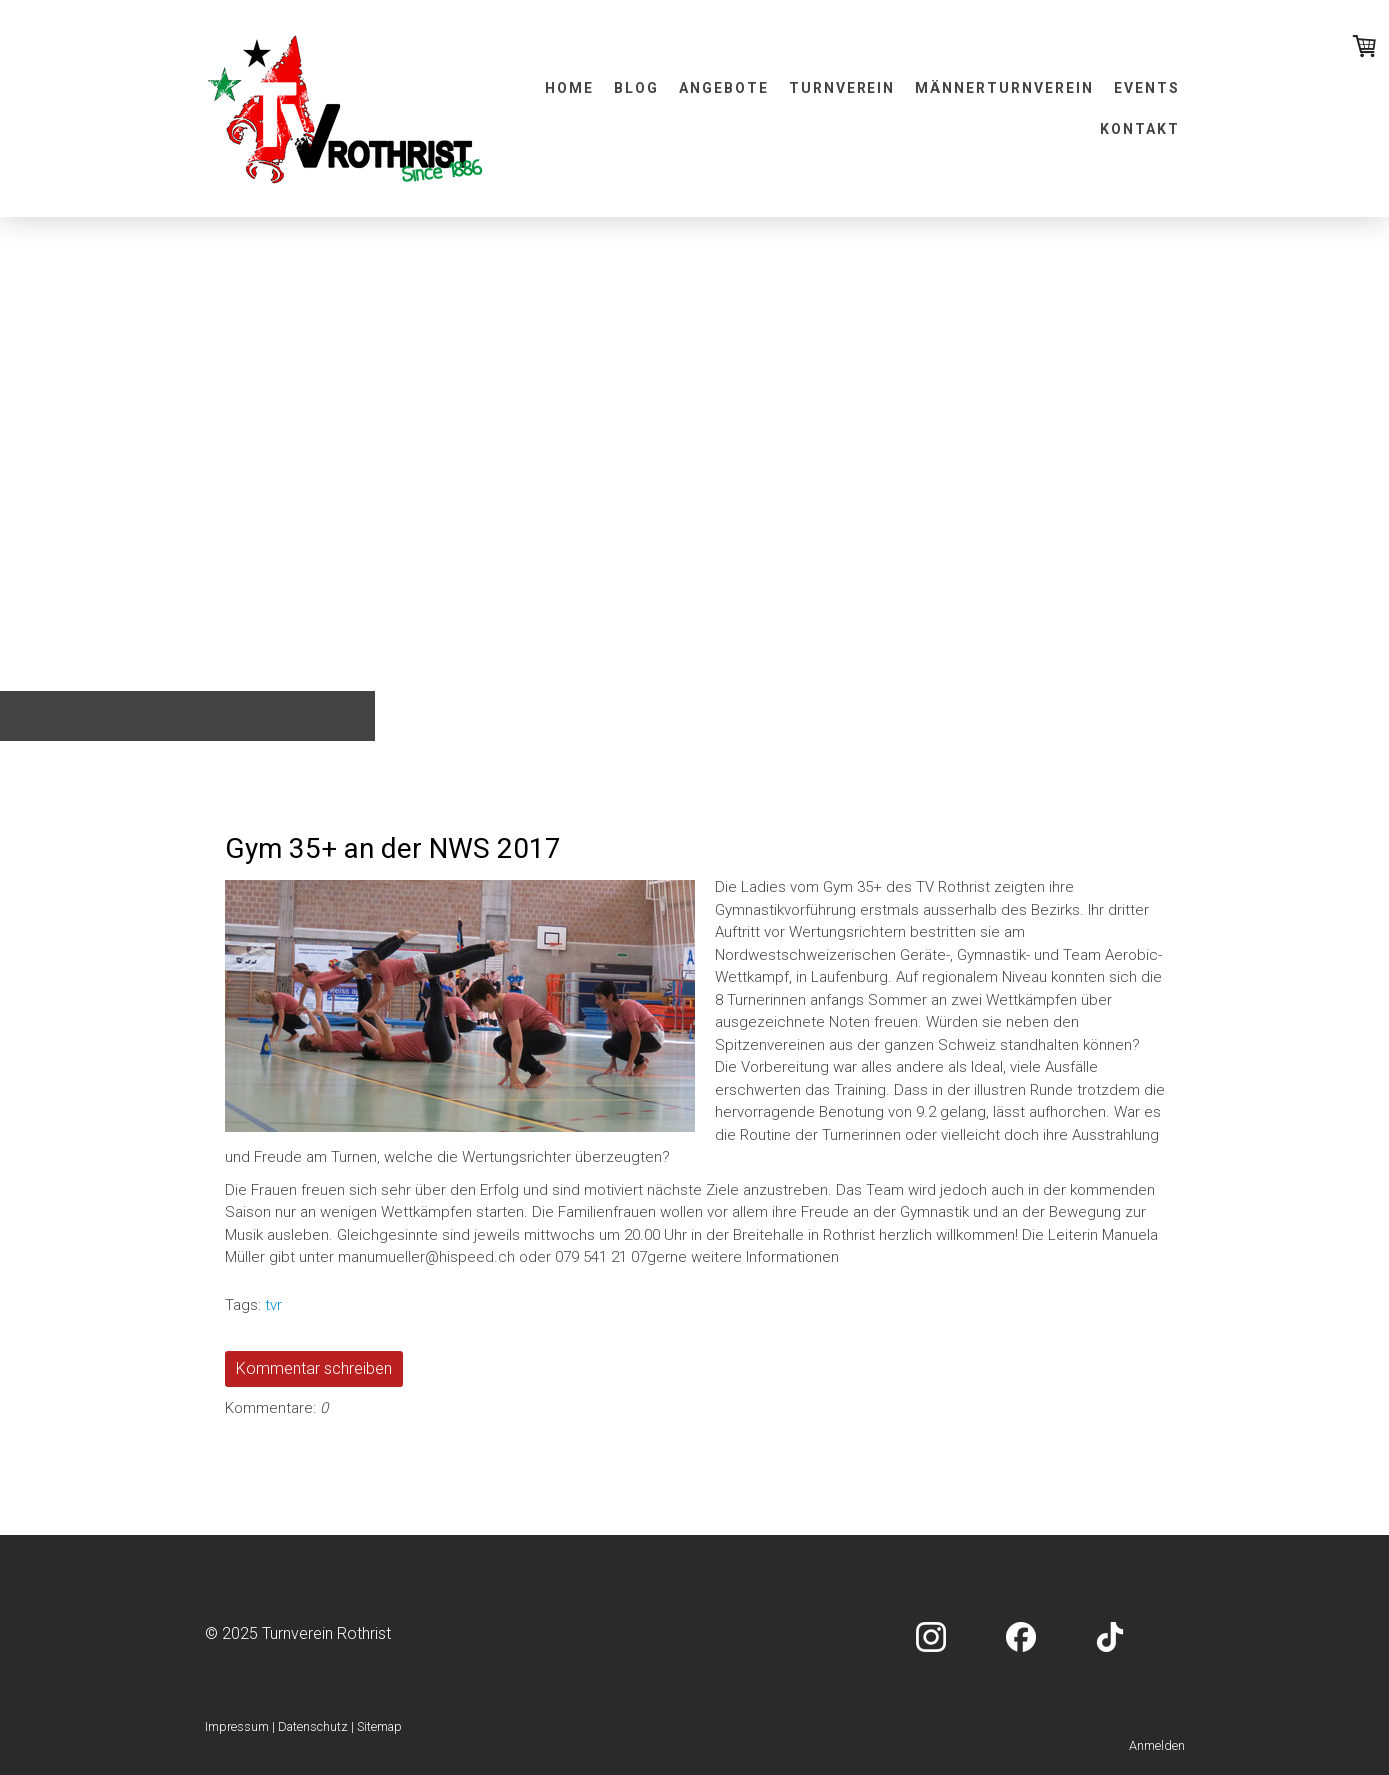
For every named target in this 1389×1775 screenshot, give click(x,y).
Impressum (237, 1726)
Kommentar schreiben (314, 1368)
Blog (636, 88)
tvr (273, 1305)
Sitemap (379, 1726)
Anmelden (1157, 1745)
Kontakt (1140, 129)
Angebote (724, 88)
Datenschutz (313, 1726)
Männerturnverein (1004, 88)
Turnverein (842, 88)
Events (1147, 88)
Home (569, 88)
